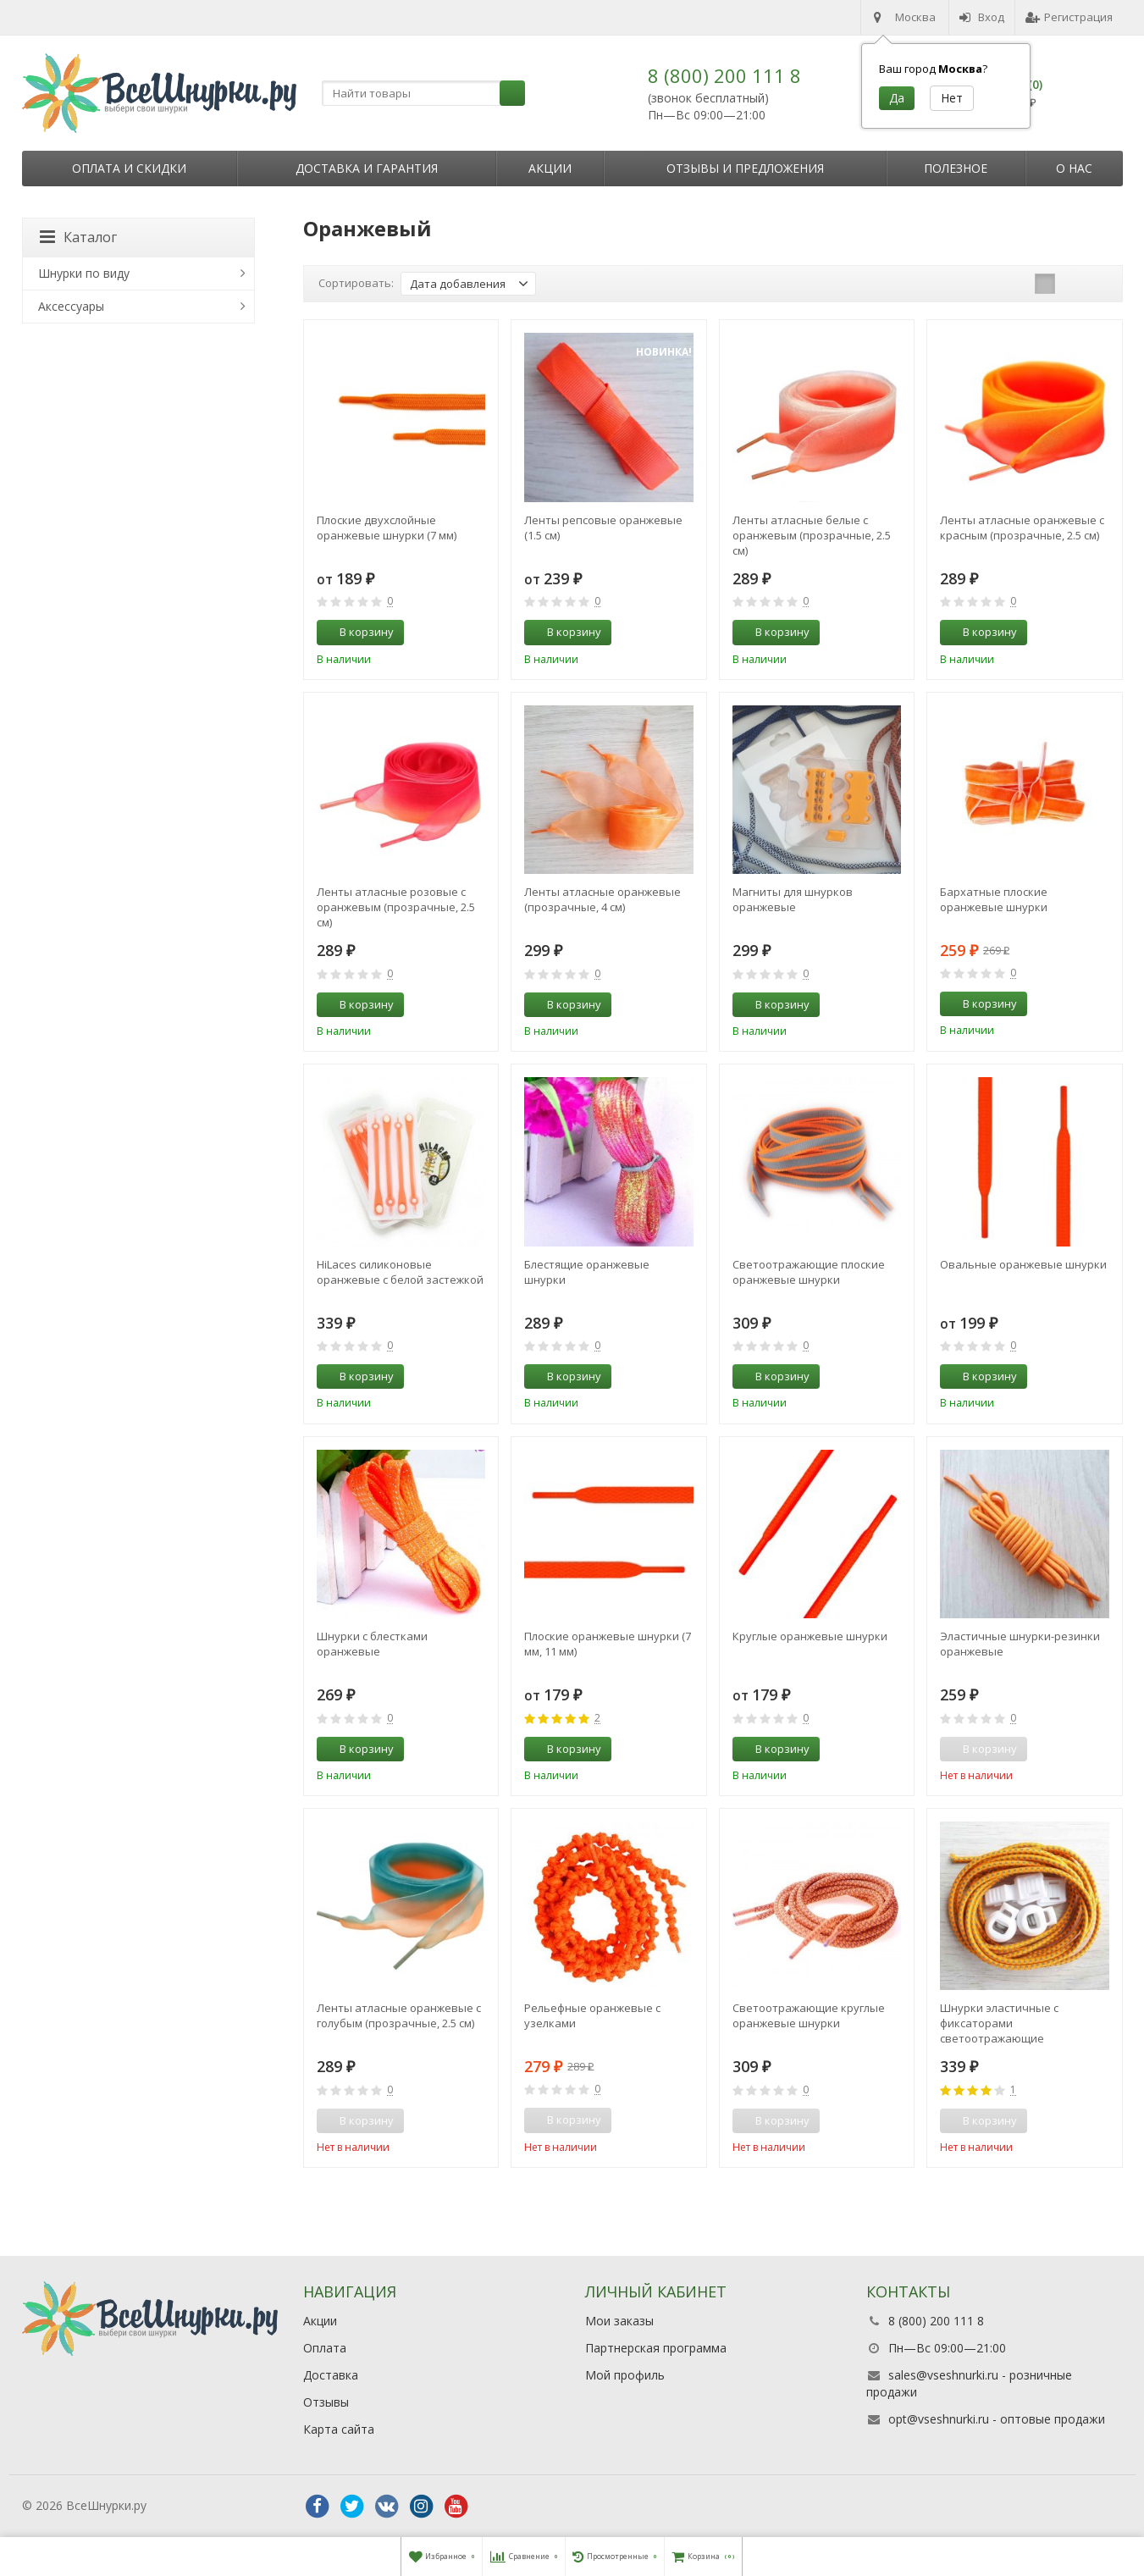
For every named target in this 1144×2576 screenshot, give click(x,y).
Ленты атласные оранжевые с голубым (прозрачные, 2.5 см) (399, 2015)
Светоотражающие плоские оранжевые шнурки (808, 1272)
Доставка (330, 2375)
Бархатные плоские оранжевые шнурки (993, 899)
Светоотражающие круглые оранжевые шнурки (808, 2015)
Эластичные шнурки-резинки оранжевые (1020, 1643)
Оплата (324, 2348)
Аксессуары (71, 306)
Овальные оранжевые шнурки (1023, 1264)
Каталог (78, 237)
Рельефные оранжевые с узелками (592, 2015)
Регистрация (1069, 17)
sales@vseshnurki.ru (943, 2375)
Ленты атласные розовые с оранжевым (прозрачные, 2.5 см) (396, 907)
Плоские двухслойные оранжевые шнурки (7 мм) (386, 527)
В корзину (357, 631)
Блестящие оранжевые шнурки (586, 1272)
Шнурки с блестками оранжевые (372, 1643)
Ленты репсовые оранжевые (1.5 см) (603, 527)
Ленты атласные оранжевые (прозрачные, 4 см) (602, 899)
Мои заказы (619, 2321)
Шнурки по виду (84, 273)
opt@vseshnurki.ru (938, 2419)
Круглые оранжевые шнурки (809, 1636)
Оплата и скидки (129, 168)
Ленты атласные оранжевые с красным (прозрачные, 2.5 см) (1022, 527)
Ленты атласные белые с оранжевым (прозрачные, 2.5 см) (811, 535)
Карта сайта (338, 2429)
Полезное (955, 168)
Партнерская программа (656, 2348)
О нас (1074, 168)
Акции (550, 168)
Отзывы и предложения (745, 168)
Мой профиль (625, 2375)
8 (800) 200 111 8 (724, 75)
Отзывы (326, 2402)
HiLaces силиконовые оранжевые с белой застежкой (400, 1272)
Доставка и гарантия (367, 168)
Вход (981, 17)
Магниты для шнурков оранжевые (792, 899)
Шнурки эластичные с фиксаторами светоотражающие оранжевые (999, 2023)
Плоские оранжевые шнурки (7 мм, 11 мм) (607, 1643)
